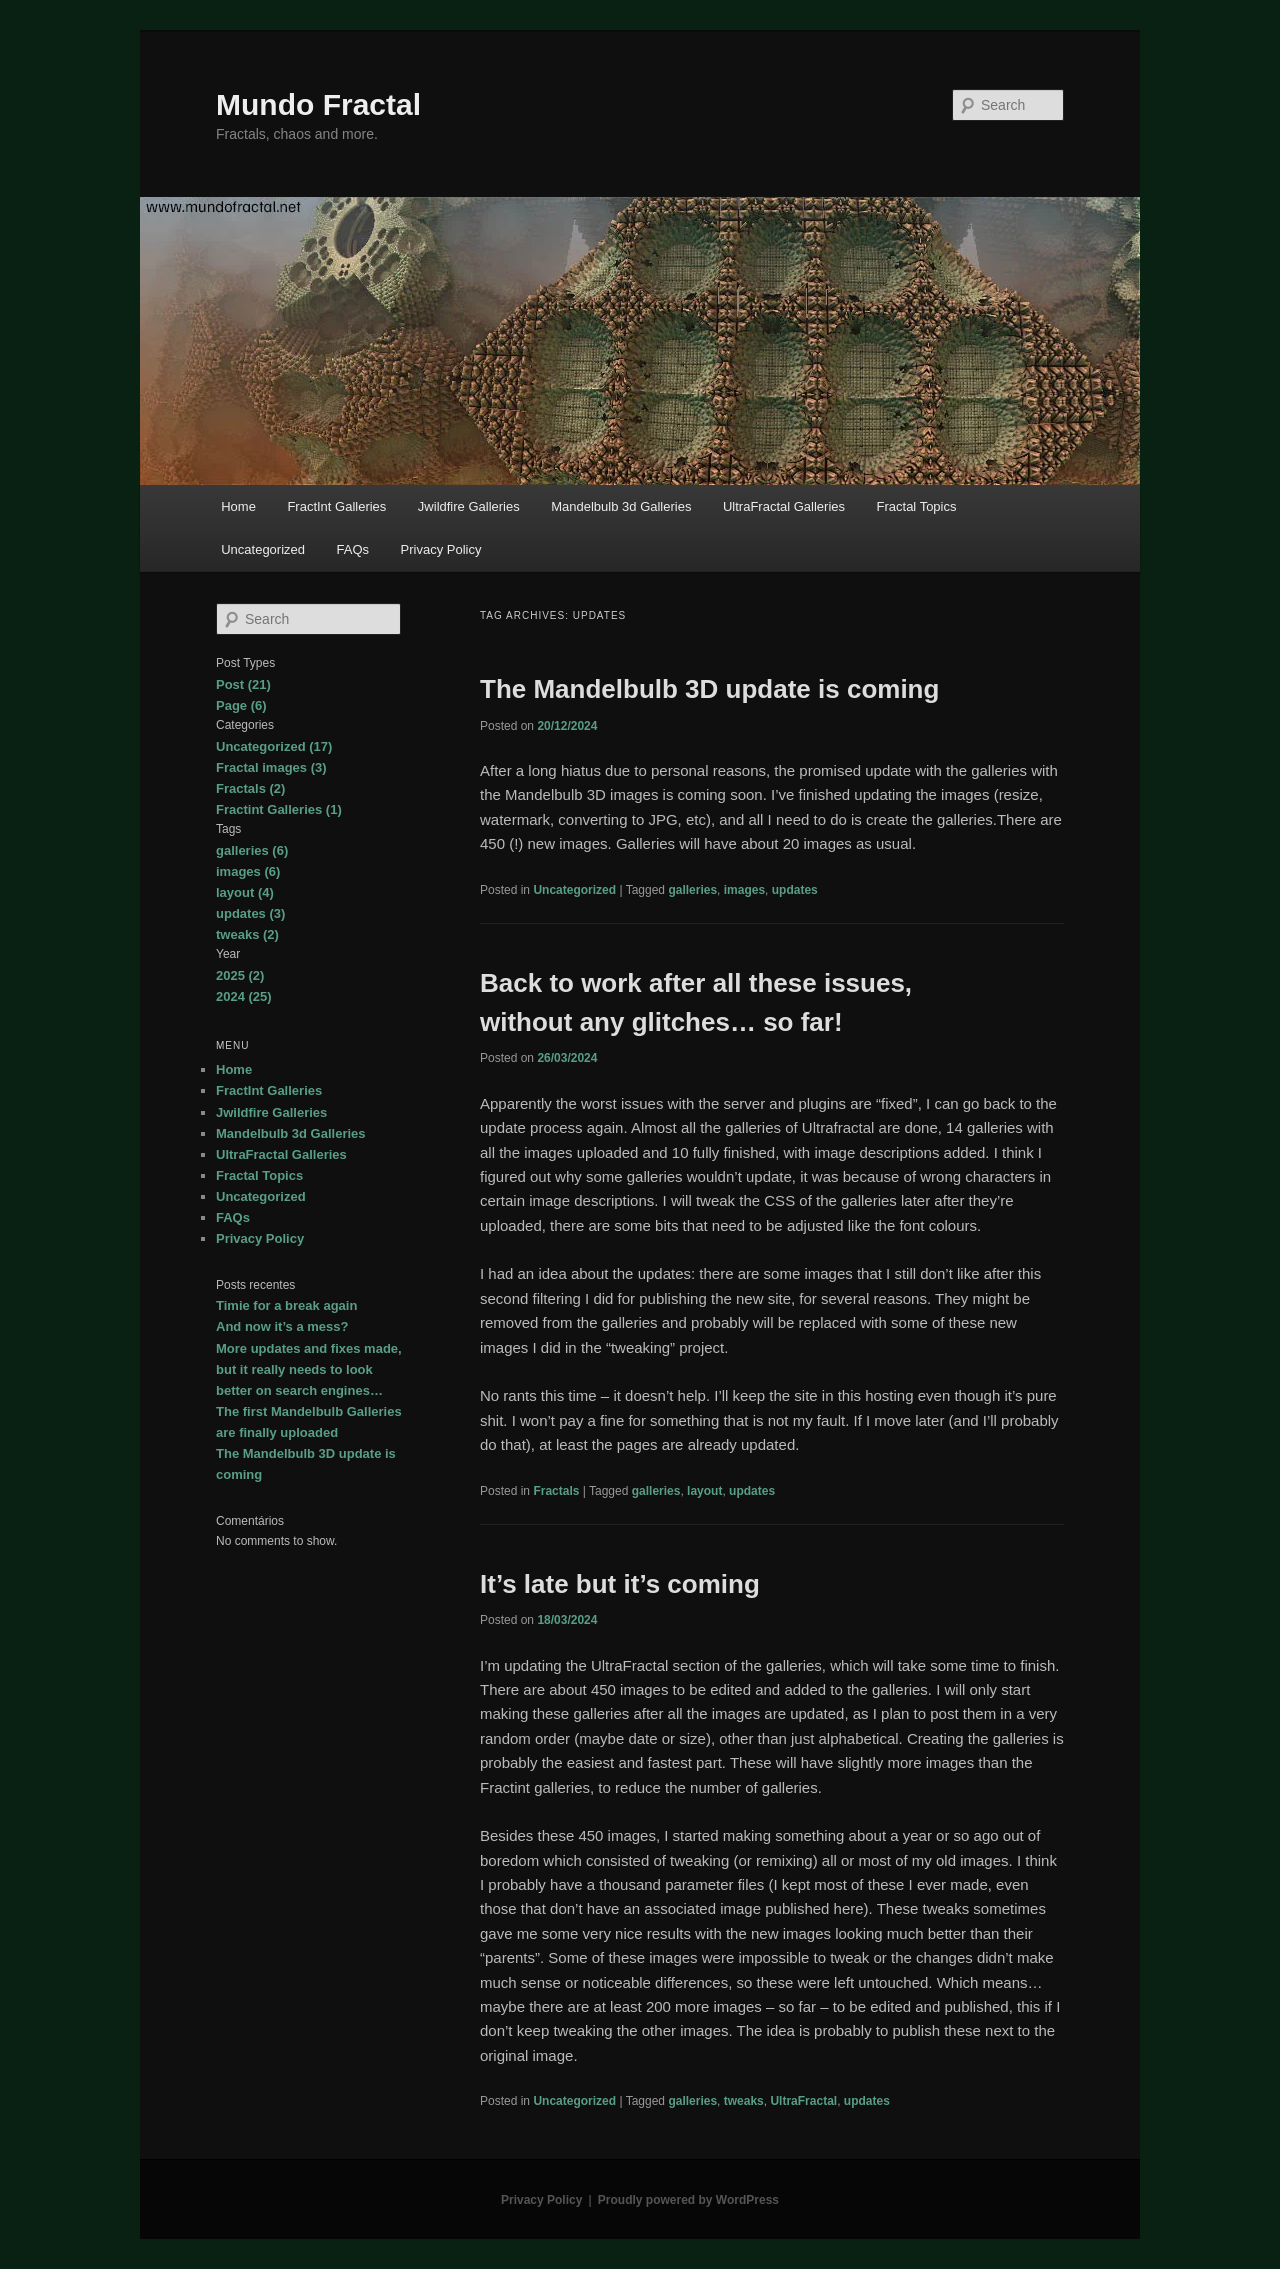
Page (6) (241, 705)
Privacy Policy (441, 549)
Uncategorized (263, 549)
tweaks (744, 2101)
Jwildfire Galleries (469, 506)
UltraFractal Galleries (784, 506)
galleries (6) (252, 850)
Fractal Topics (917, 506)
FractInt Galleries (336, 506)
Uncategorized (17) (274, 746)
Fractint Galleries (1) (279, 809)
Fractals (556, 1491)
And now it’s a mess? (282, 1326)
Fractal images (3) (271, 767)
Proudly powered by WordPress (688, 2200)
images (744, 890)
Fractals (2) (250, 788)
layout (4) (245, 892)
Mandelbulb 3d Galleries (621, 506)
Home (238, 506)
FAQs (353, 549)
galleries (692, 890)
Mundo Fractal (318, 104)
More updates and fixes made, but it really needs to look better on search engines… (309, 1369)
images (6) (248, 871)
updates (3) (250, 913)
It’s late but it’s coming (620, 1584)
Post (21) (243, 684)
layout (704, 1491)
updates (795, 890)
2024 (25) (244, 996)
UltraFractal (803, 2101)
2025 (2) (240, 975)
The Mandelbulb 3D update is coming (709, 689)
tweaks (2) (247, 934)
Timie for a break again (286, 1305)
